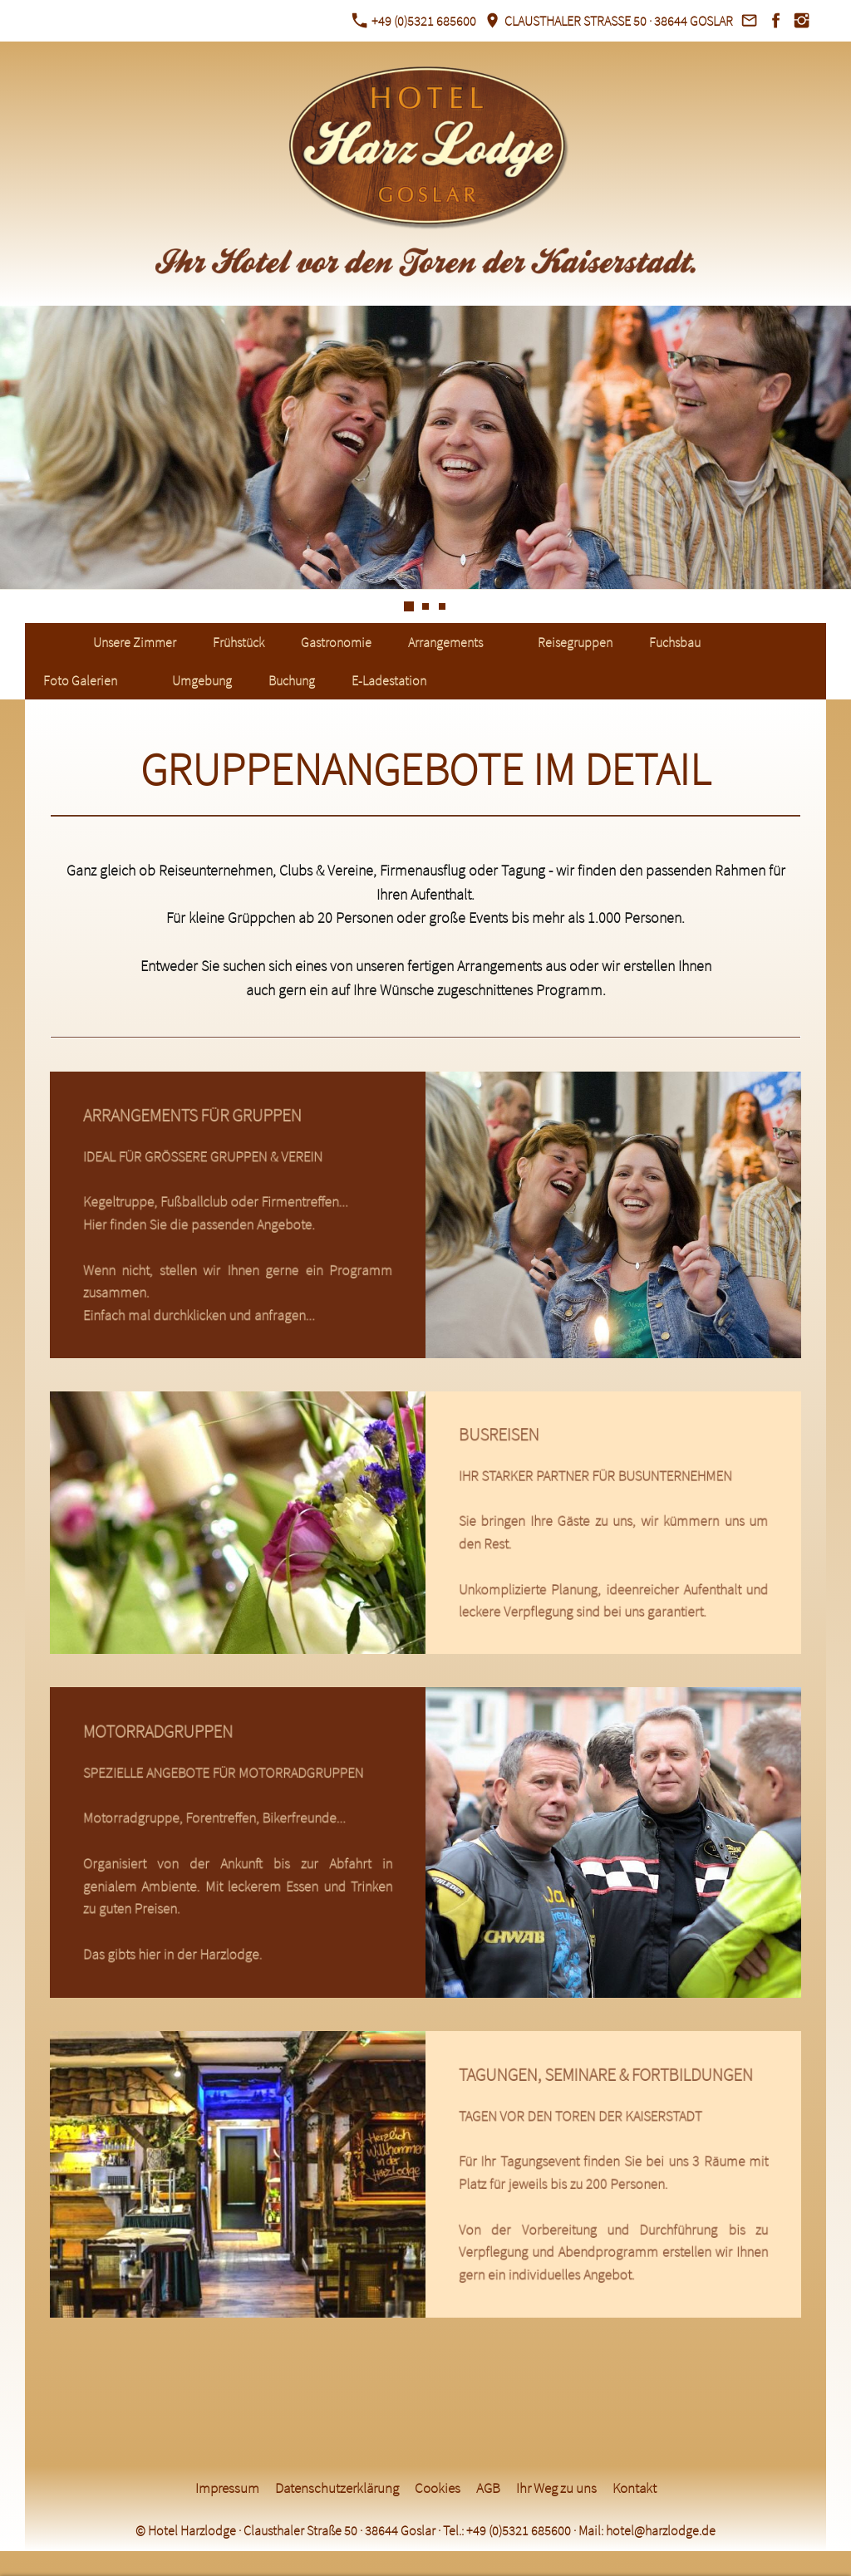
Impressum (227, 2488)
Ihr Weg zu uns (556, 2488)
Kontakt (634, 2488)
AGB (488, 2488)
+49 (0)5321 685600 (414, 20)
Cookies (437, 2488)
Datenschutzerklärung (337, 2488)
